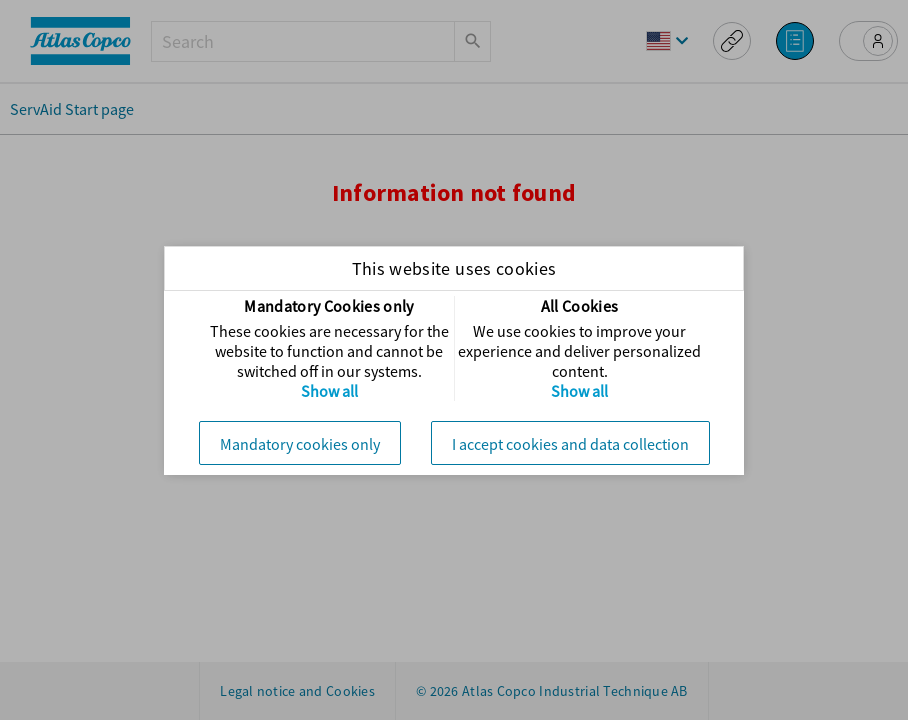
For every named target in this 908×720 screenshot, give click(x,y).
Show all (329, 391)
